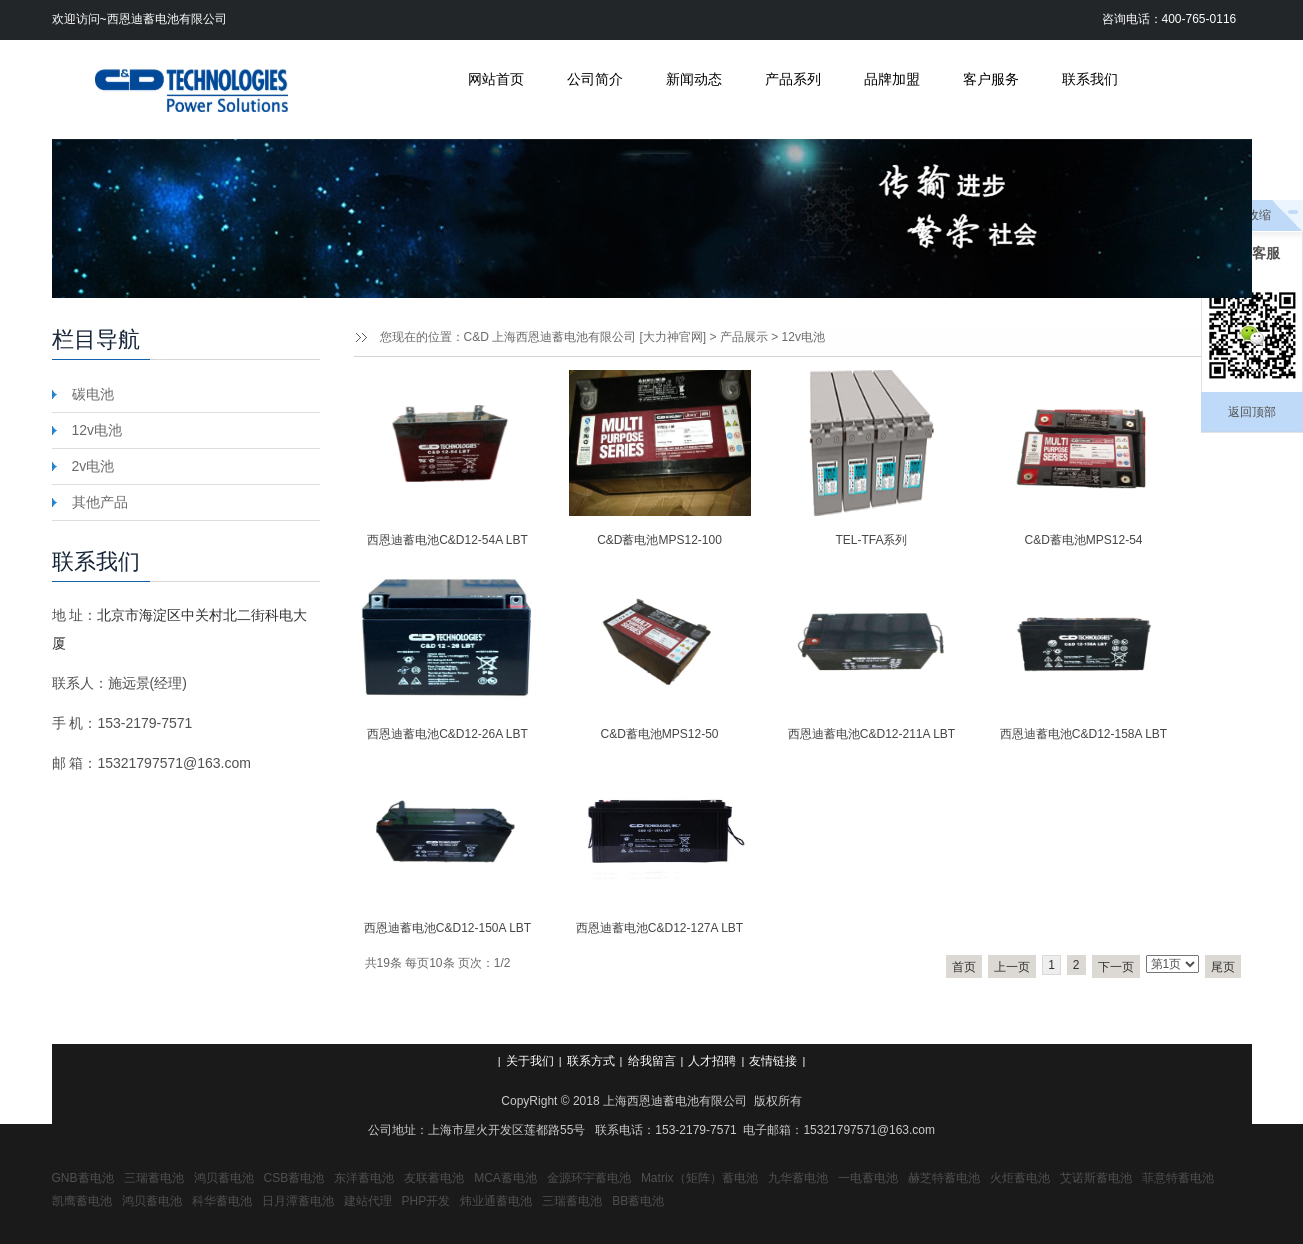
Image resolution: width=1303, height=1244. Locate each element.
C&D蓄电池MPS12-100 (659, 540)
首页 (964, 967)
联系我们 (1090, 79)
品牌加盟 (892, 79)
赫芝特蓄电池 (944, 1178)
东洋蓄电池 (364, 1178)
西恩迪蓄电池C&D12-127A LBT (659, 928)
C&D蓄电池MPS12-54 (1083, 540)
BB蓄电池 (638, 1201)
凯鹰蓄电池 (82, 1201)
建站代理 (368, 1201)
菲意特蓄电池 (1178, 1178)
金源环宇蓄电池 (589, 1178)
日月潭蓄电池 (298, 1201)
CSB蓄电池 (294, 1178)
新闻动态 (694, 79)
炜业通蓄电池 (496, 1201)
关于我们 (530, 1061)
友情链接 (773, 1061)
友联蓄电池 (434, 1178)
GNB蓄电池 (83, 1178)
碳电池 (93, 394)
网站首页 (496, 79)
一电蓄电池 (868, 1178)
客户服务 (991, 79)
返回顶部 (1252, 412)
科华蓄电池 (222, 1201)
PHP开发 (426, 1201)
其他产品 (100, 502)
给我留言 (652, 1061)
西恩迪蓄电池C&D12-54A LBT (447, 540)
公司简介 (595, 79)
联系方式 (591, 1061)
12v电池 (803, 337)
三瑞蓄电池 (154, 1178)
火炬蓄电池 (1020, 1178)
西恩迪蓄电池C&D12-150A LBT (447, 928)
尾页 (1223, 967)
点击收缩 (1247, 215)
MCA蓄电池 (505, 1178)
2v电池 (93, 466)
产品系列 (793, 79)
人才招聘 (712, 1061)
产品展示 (744, 337)
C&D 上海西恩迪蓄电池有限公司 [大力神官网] (585, 337)
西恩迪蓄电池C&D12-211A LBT (871, 734)
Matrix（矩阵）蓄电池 (699, 1178)
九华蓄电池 (798, 1178)
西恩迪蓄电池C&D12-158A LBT (1083, 734)
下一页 (1116, 967)
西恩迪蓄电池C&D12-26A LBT (447, 734)
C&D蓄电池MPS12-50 (659, 734)
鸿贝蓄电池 (224, 1178)
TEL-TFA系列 (871, 540)
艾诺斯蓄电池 (1096, 1178)
